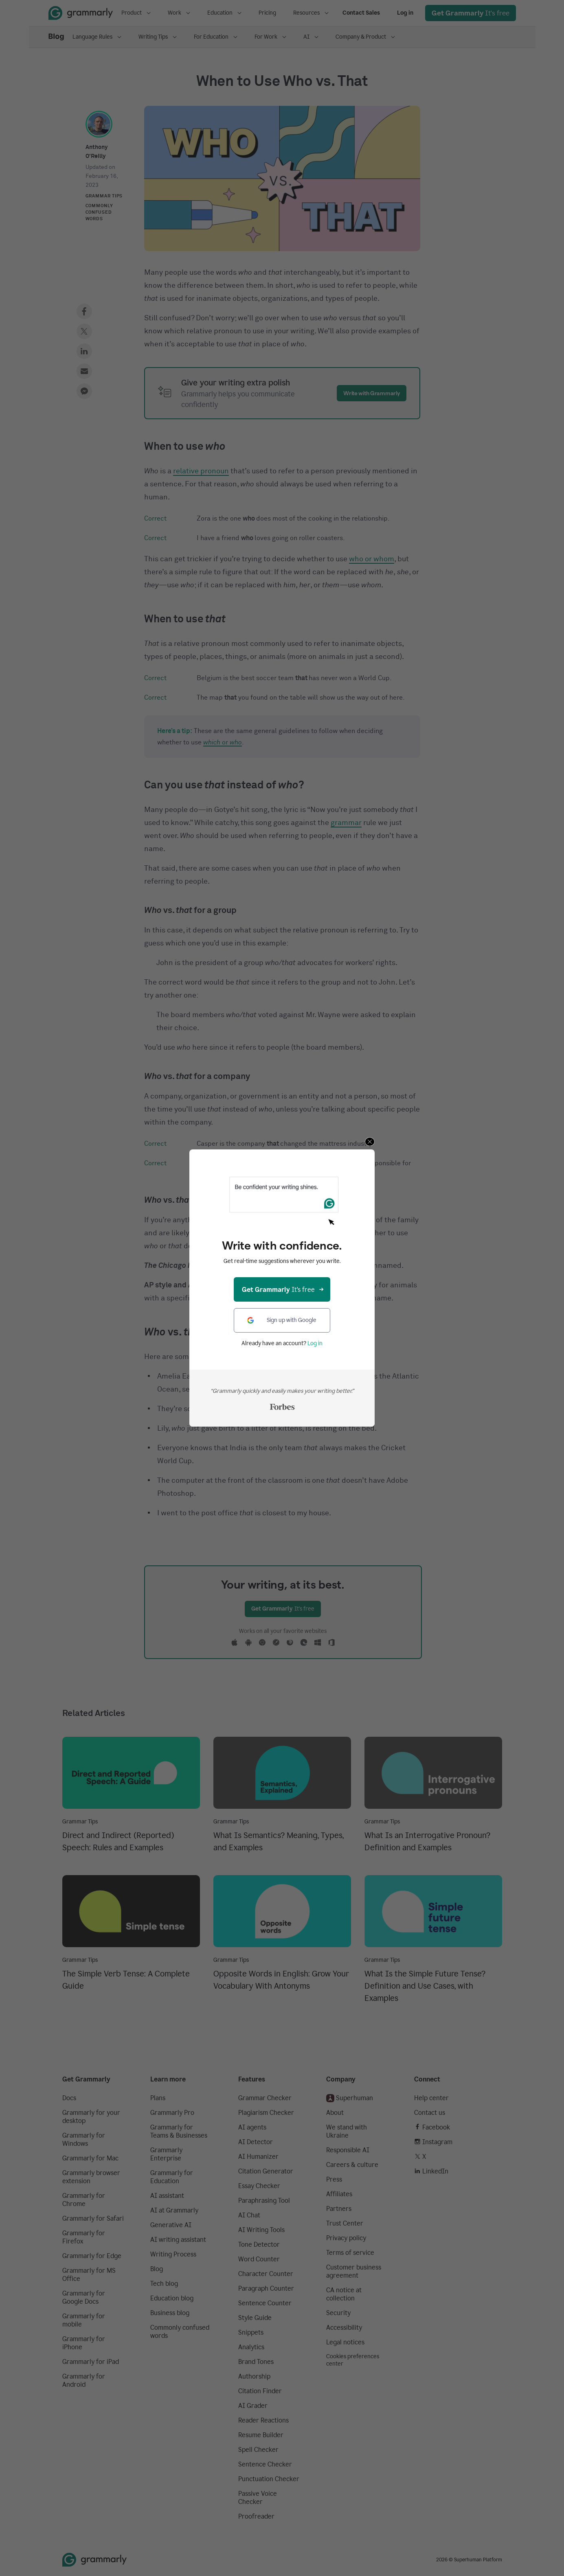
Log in (315, 1343)
